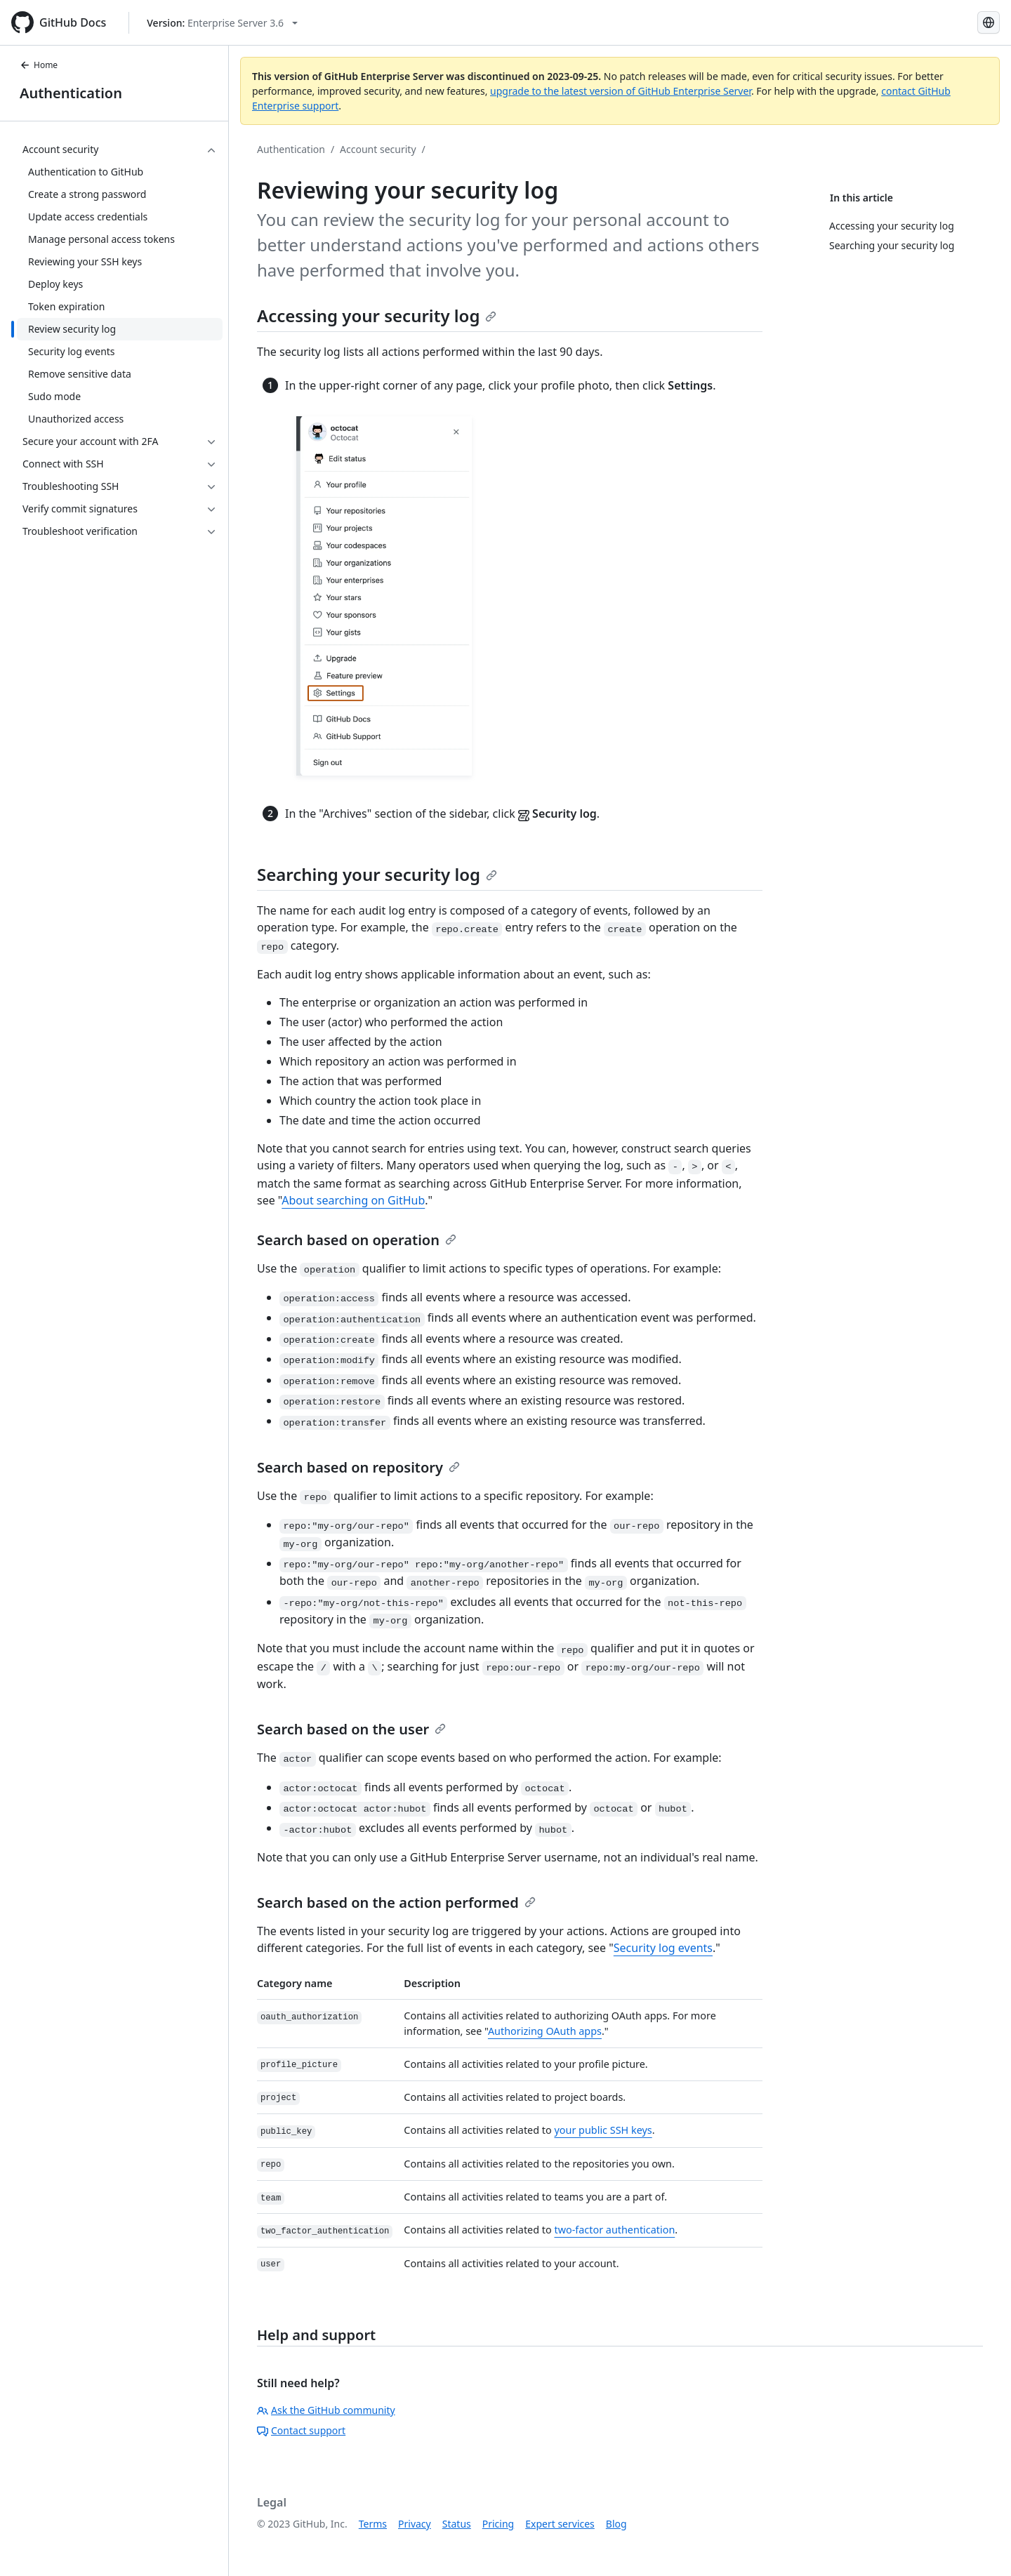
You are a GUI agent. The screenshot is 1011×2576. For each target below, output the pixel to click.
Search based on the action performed (396, 1902)
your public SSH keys (603, 2130)
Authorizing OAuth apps (545, 2031)
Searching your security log (377, 874)
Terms (373, 2523)
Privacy (414, 2523)
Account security (378, 149)
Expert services (560, 2523)
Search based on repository (358, 1467)
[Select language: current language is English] (988, 22)
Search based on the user (351, 1729)
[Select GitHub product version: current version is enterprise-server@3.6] (222, 23)
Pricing (498, 2523)
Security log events (663, 1948)
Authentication (71, 93)
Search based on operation (356, 1239)
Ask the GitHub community (326, 2410)
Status (456, 2523)
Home (39, 65)
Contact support (301, 2430)
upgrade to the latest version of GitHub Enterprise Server (620, 91)
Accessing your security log (376, 315)
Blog (616, 2523)
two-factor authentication (614, 2229)
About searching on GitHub (353, 1200)
